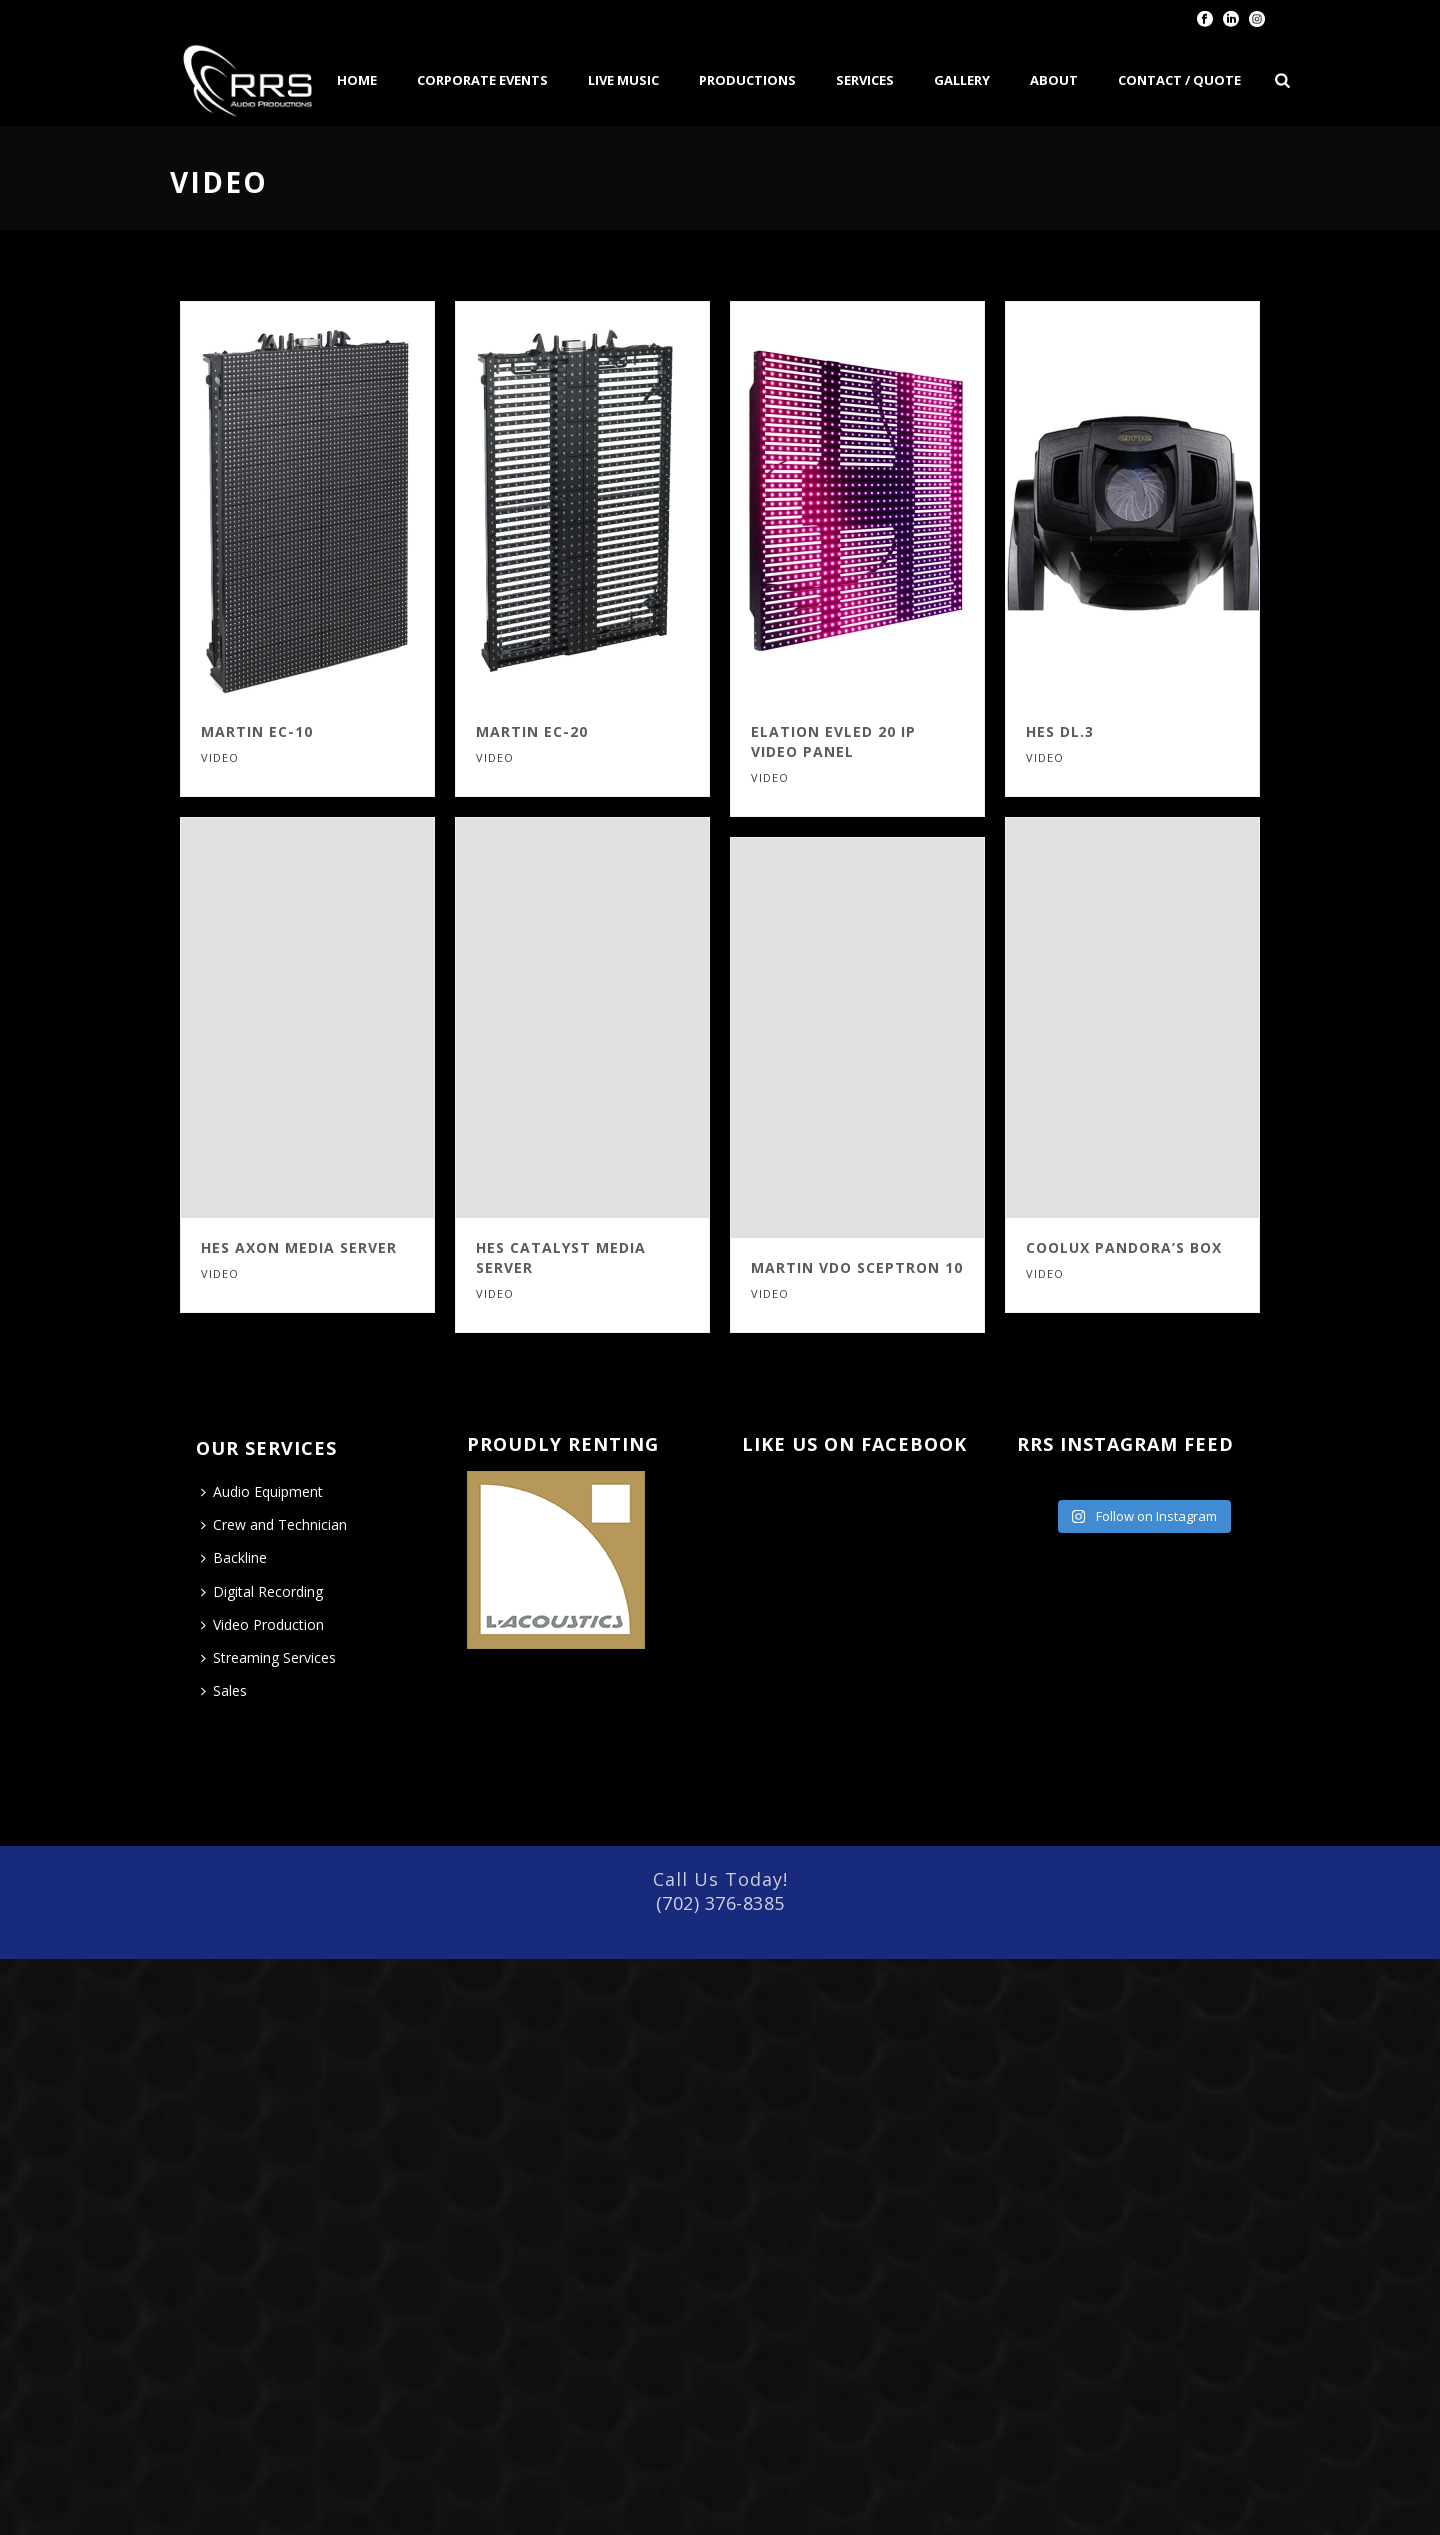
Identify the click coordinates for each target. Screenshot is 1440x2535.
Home (357, 80)
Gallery (962, 80)
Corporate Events (482, 80)
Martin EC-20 (532, 731)
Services (865, 80)
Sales (224, 1690)
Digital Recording (262, 1591)
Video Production (262, 1624)
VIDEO (220, 757)
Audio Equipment (262, 1491)
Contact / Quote (1179, 80)
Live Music (623, 80)
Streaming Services (268, 1657)
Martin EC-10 (257, 731)
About (1054, 80)
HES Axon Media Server (299, 1247)
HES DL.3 (1060, 731)
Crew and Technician (274, 1524)
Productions (747, 80)
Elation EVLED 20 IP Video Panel (833, 741)
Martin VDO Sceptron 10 (857, 1267)
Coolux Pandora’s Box (1124, 1247)
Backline (234, 1557)
